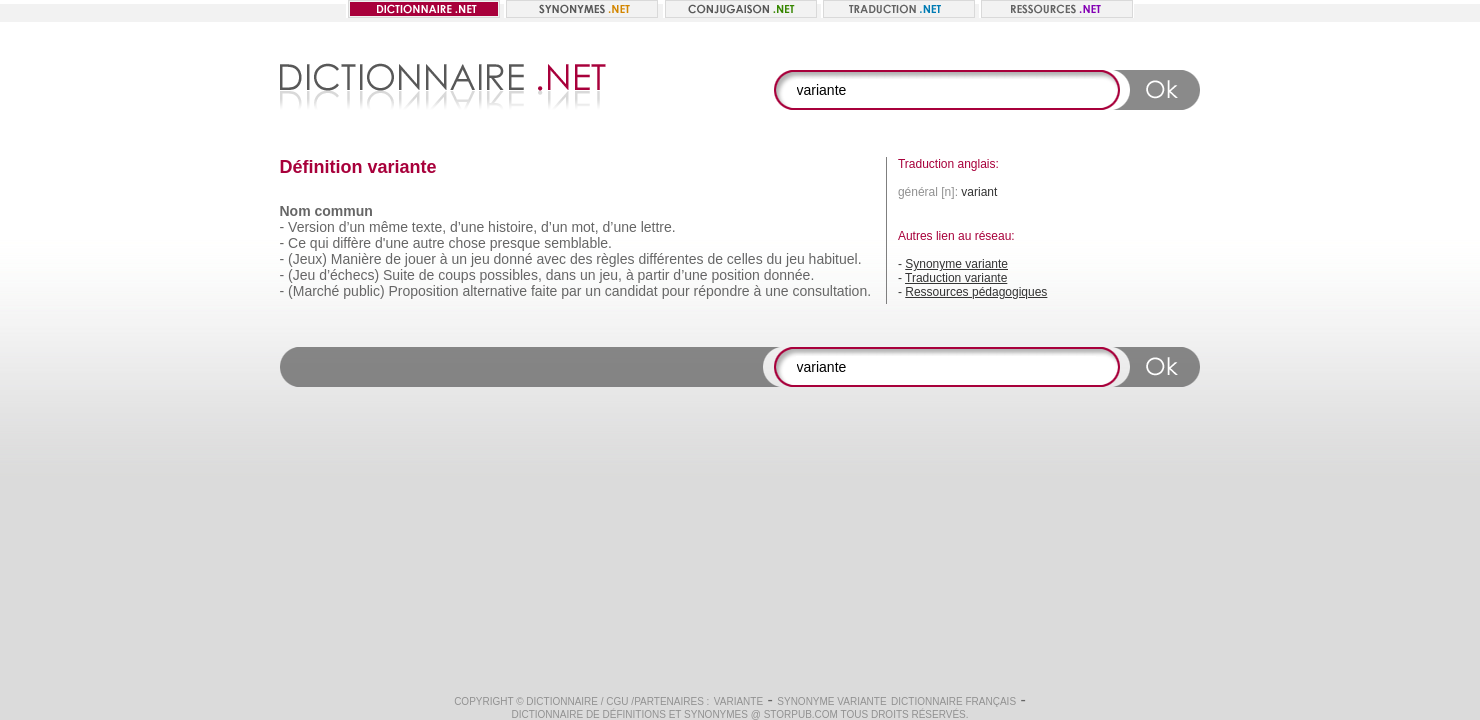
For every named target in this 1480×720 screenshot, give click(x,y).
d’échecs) (349, 275)
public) (363, 291)
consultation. (831, 291)
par (571, 291)
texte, (429, 227)
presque (515, 243)
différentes (670, 259)
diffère (351, 243)
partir (654, 275)
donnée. (789, 275)
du (775, 259)
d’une (467, 227)
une (776, 291)
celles (745, 259)
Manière (356, 259)
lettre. (658, 227)
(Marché (313, 291)
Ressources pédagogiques (976, 292)
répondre (722, 291)
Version (311, 227)
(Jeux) (307, 259)
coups (456, 275)
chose (467, 243)
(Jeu (301, 275)
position (736, 275)
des (581, 259)
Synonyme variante (956, 264)
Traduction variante (956, 278)
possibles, (511, 275)
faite (544, 291)
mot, (584, 227)
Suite (399, 275)
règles (615, 259)
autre (429, 243)
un (460, 259)
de (393, 259)
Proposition (423, 291)
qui (319, 243)
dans (561, 275)
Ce (297, 243)
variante (738, 701)
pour (676, 291)
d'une (392, 243)
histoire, (512, 227)
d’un (352, 227)
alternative (494, 291)
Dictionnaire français (953, 701)
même (388, 227)
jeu (480, 259)
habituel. (835, 259)
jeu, (610, 275)
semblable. (578, 243)
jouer (420, 259)
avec (551, 259)
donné (513, 259)
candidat (631, 291)
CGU (617, 701)
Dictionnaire (562, 701)
